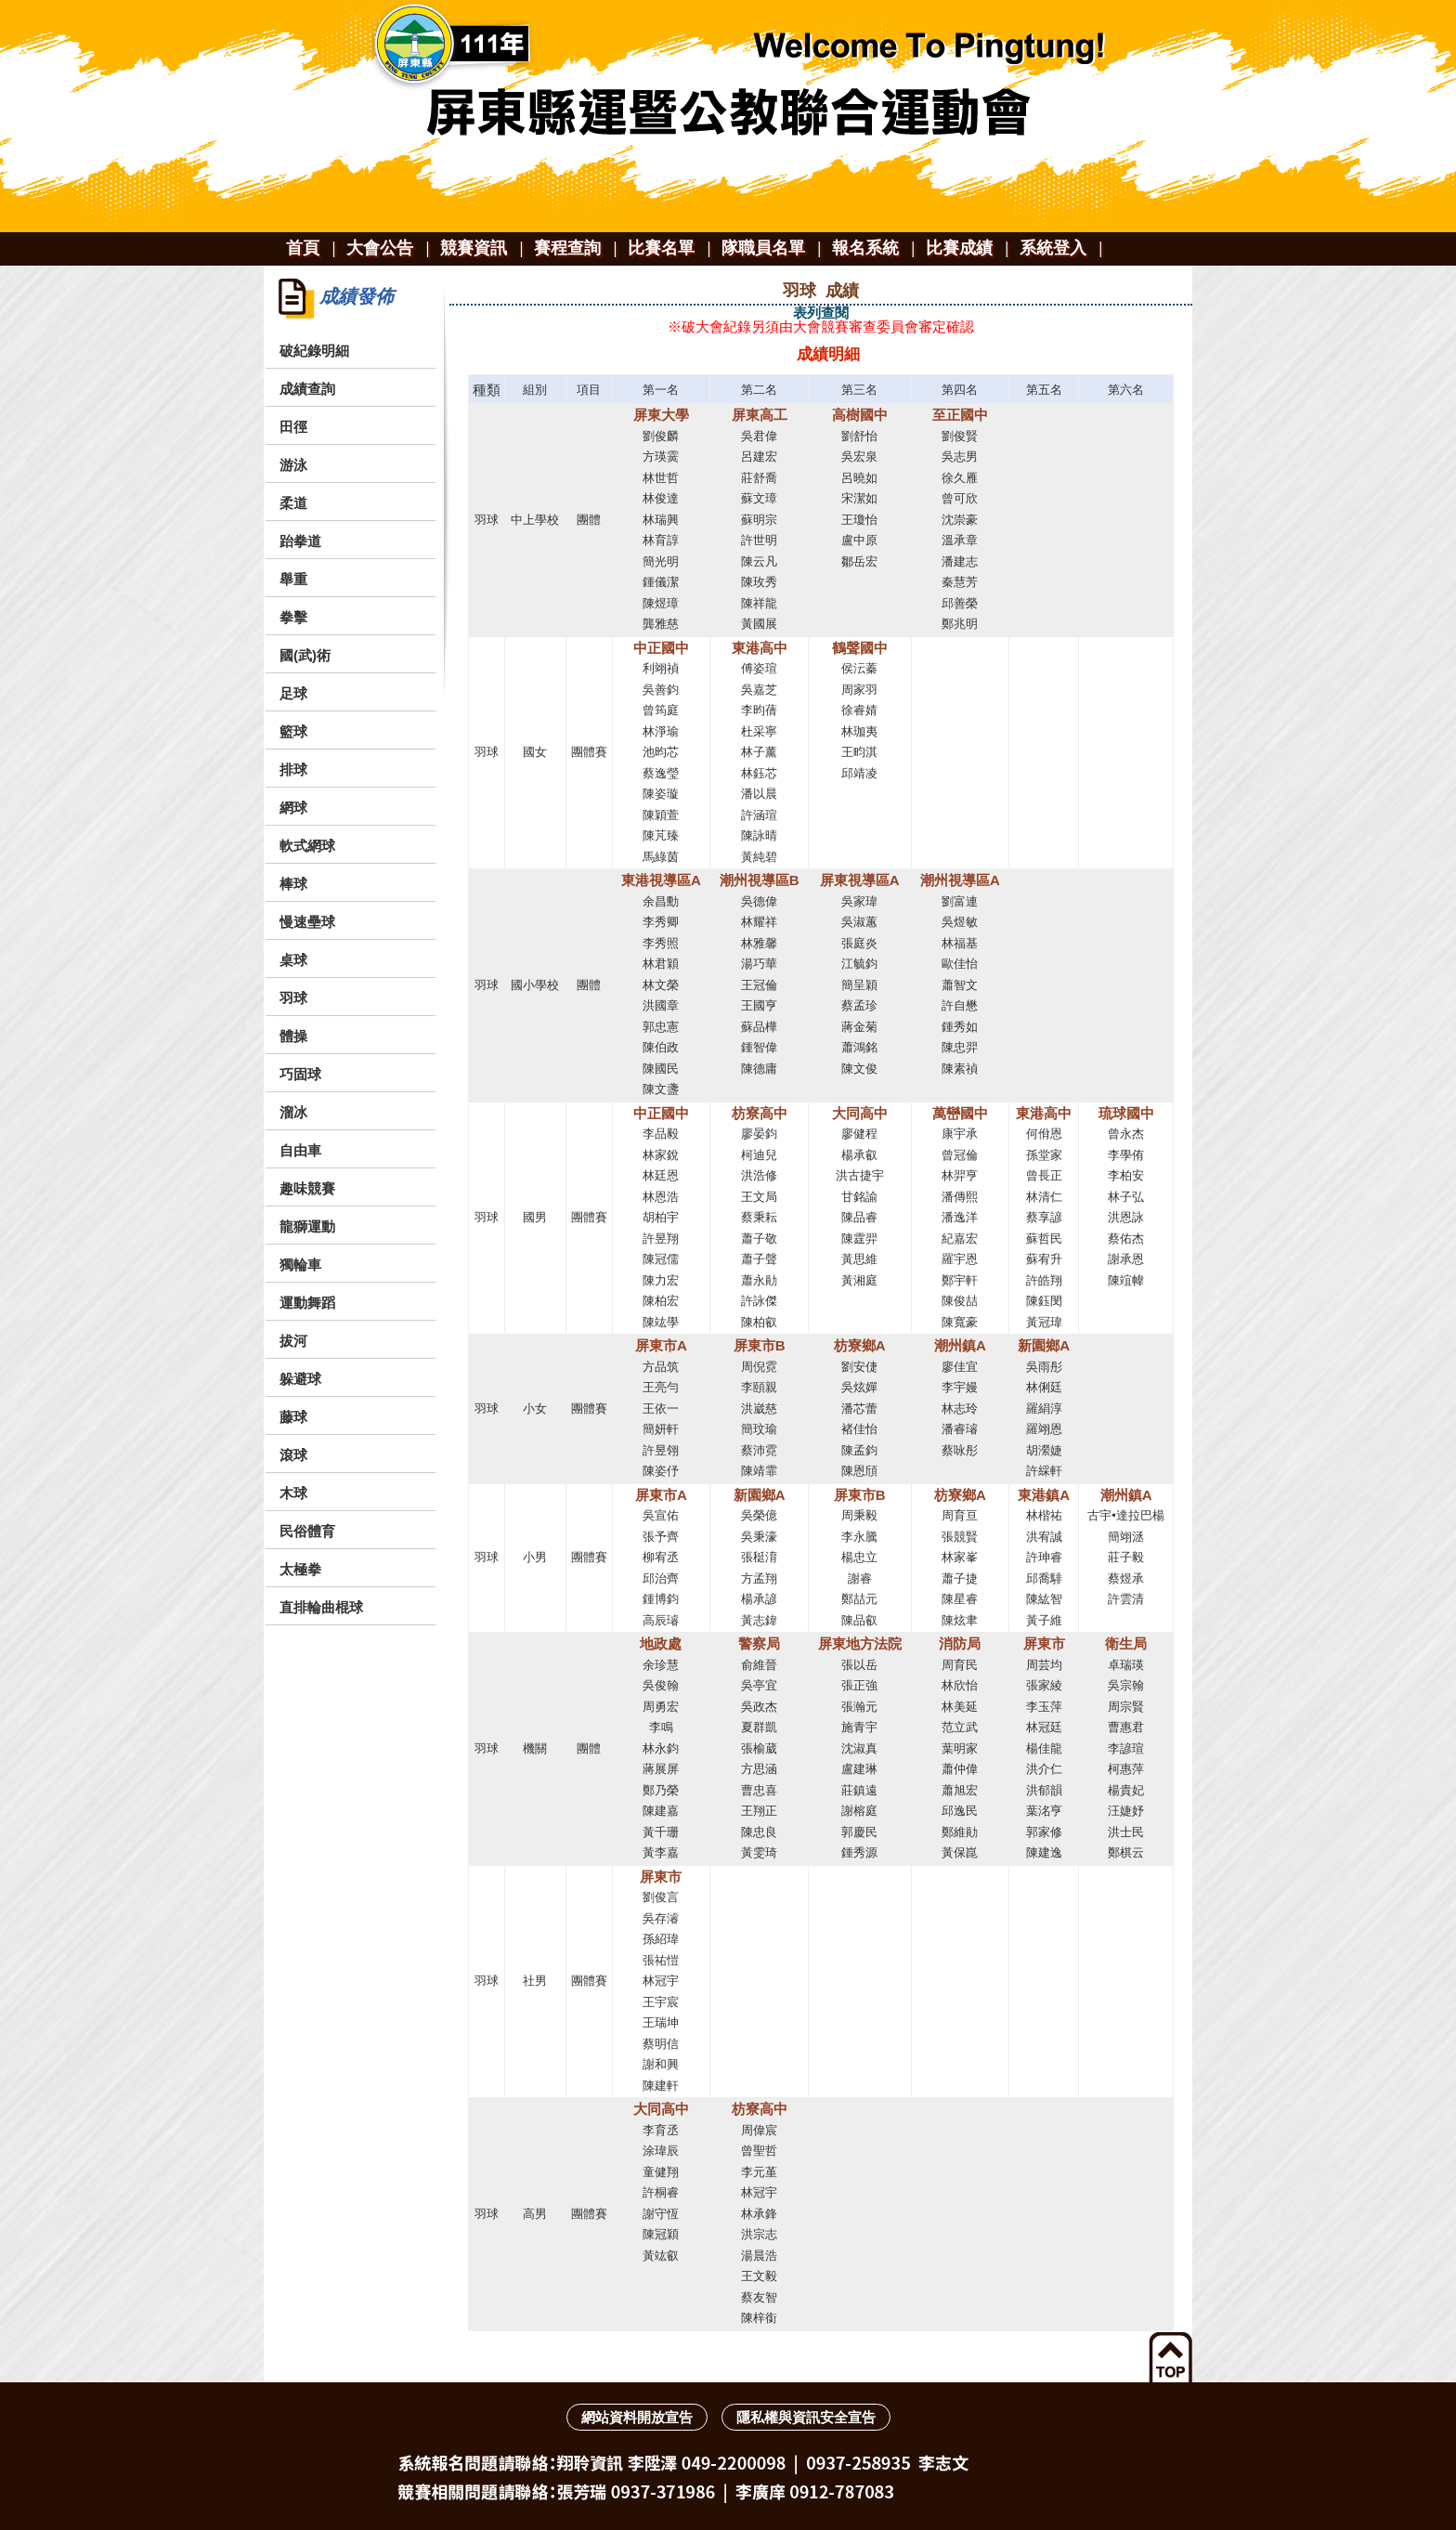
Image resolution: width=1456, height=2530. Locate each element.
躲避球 (300, 1379)
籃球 (293, 731)
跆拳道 (300, 541)
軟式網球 (307, 846)
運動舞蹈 (307, 1303)
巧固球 (300, 1074)
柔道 (293, 503)
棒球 (293, 884)
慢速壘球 (307, 922)
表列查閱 (821, 312)
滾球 (293, 1455)
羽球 (293, 998)
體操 (293, 1036)
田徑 (293, 427)
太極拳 (300, 1569)
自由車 (300, 1150)
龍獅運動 (307, 1226)
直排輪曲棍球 (321, 1607)
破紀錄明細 (314, 351)
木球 (293, 1493)
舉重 (293, 579)
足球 (293, 693)
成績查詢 (307, 389)
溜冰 (293, 1112)
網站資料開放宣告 (637, 2417)
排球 (293, 769)
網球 (293, 807)
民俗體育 (307, 1531)
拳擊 (293, 617)
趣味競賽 (307, 1188)
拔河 (293, 1341)
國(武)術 (305, 655)
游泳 (293, 465)
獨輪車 (300, 1264)
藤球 (293, 1417)
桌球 (293, 960)
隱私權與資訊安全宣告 (806, 2417)
